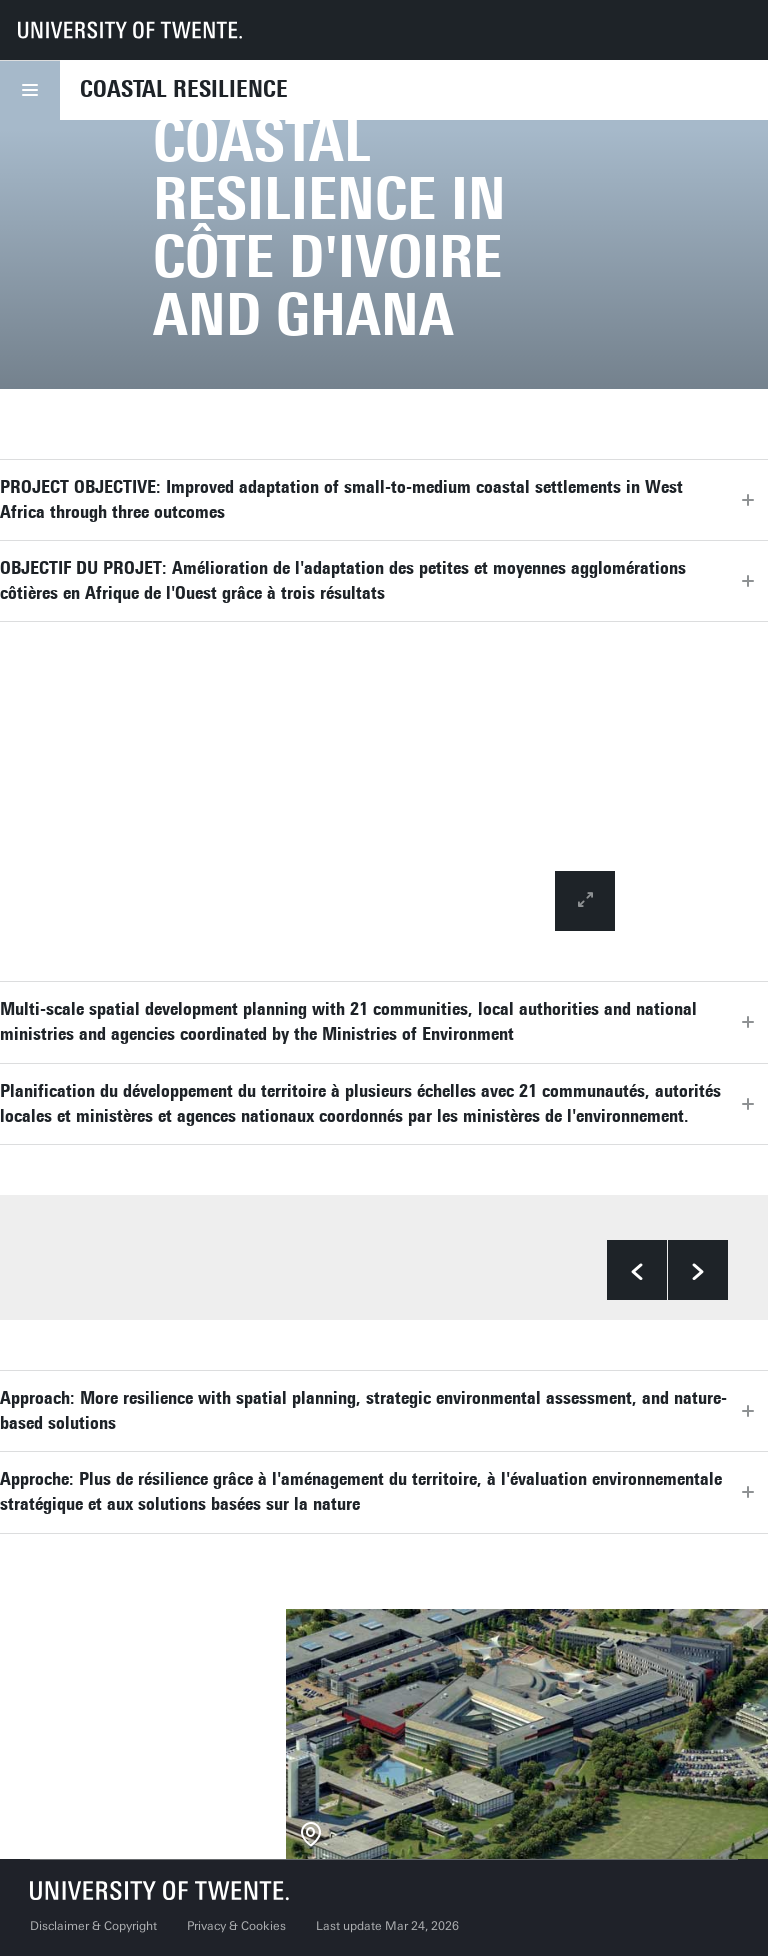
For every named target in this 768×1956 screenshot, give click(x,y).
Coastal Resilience (184, 89)
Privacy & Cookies (236, 1926)
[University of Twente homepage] (130, 30)
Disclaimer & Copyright (93, 1926)
